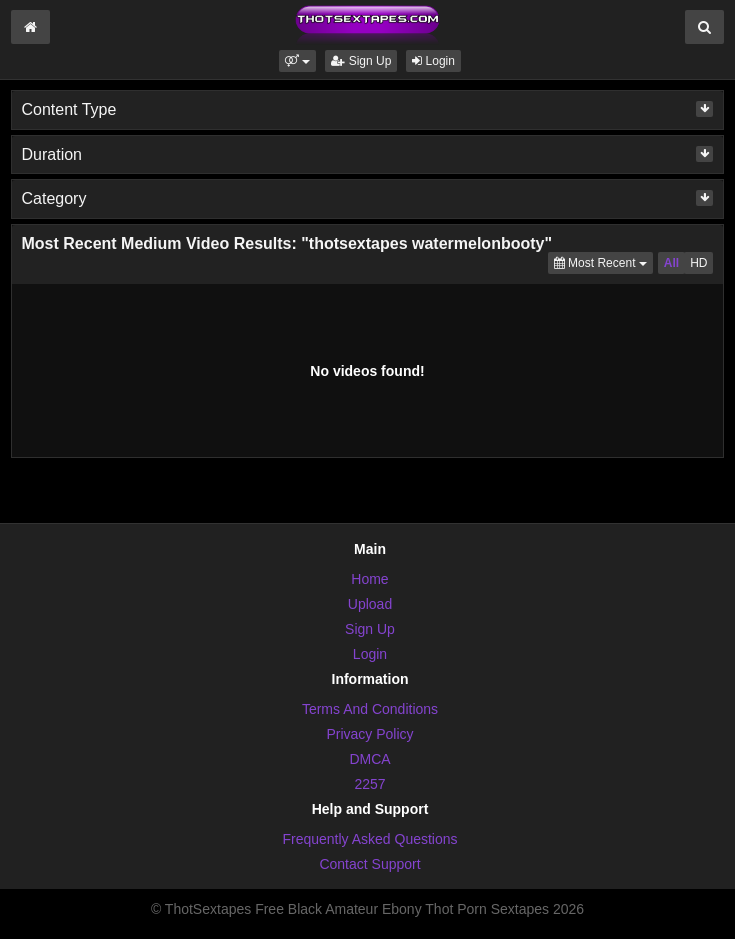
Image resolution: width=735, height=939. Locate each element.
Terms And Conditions (370, 709)
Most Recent (603, 261)
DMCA (369, 759)
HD (698, 263)
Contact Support (369, 864)
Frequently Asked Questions (369, 839)
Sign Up (361, 61)
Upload (370, 604)
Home (369, 579)
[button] (297, 61)
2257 (369, 784)
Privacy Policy (369, 734)
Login (433, 61)
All (671, 263)
